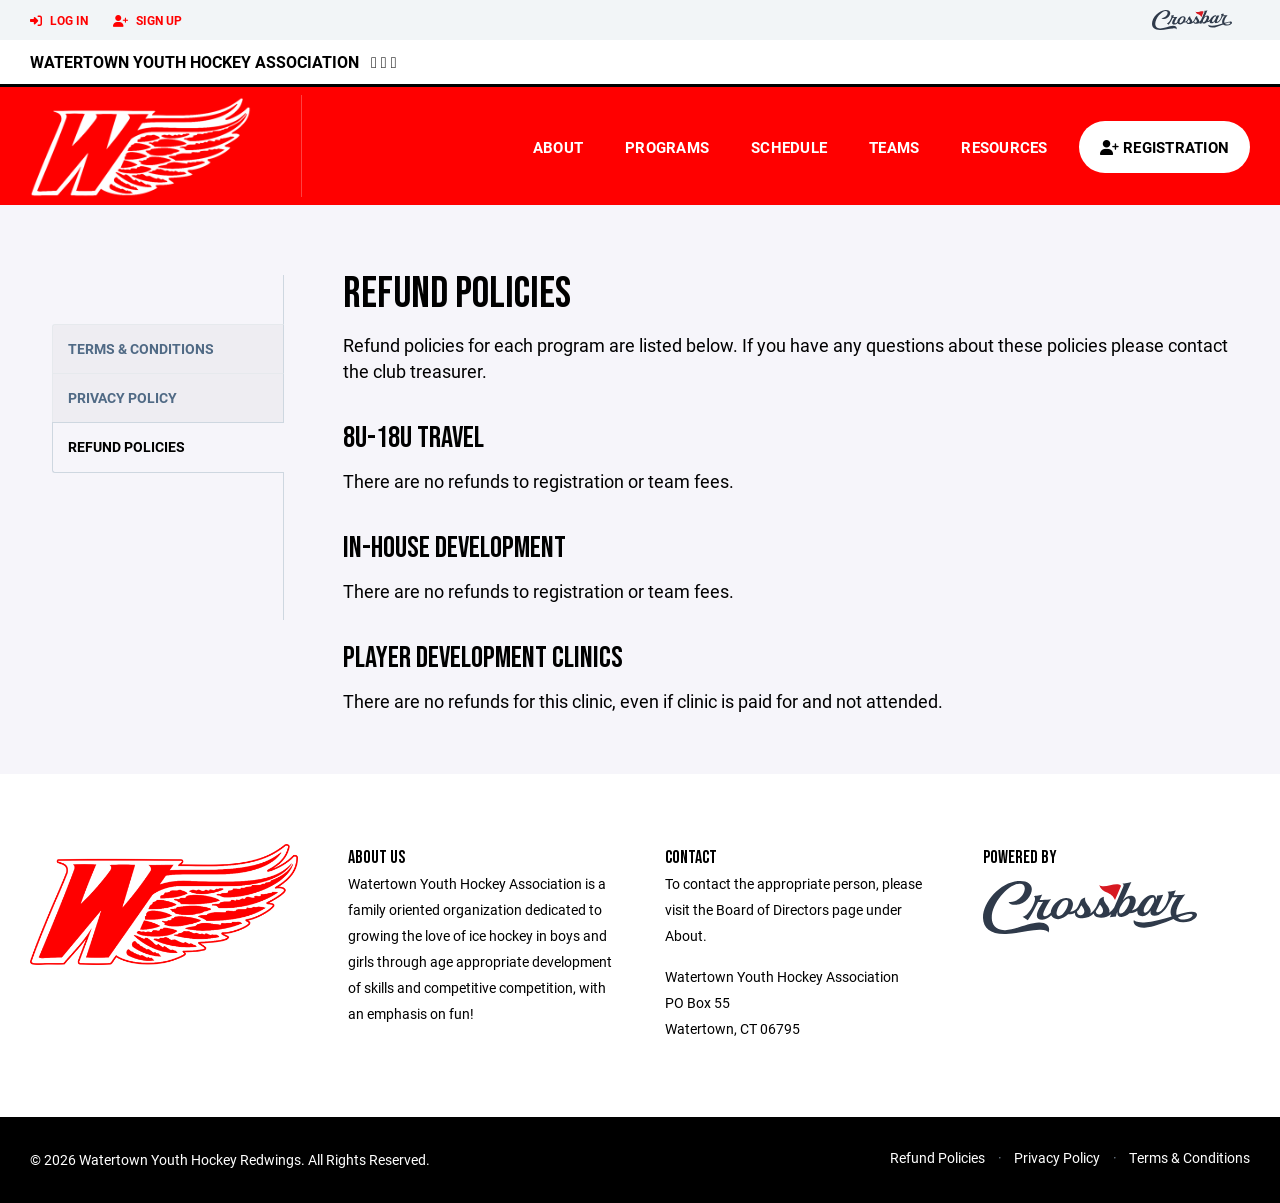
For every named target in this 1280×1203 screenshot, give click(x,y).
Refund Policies (126, 446)
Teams (894, 147)
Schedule (789, 147)
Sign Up (147, 21)
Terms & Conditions (141, 348)
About (558, 147)
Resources (1004, 147)
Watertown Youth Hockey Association (194, 61)
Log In (59, 21)
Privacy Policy (122, 397)
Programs (667, 147)
